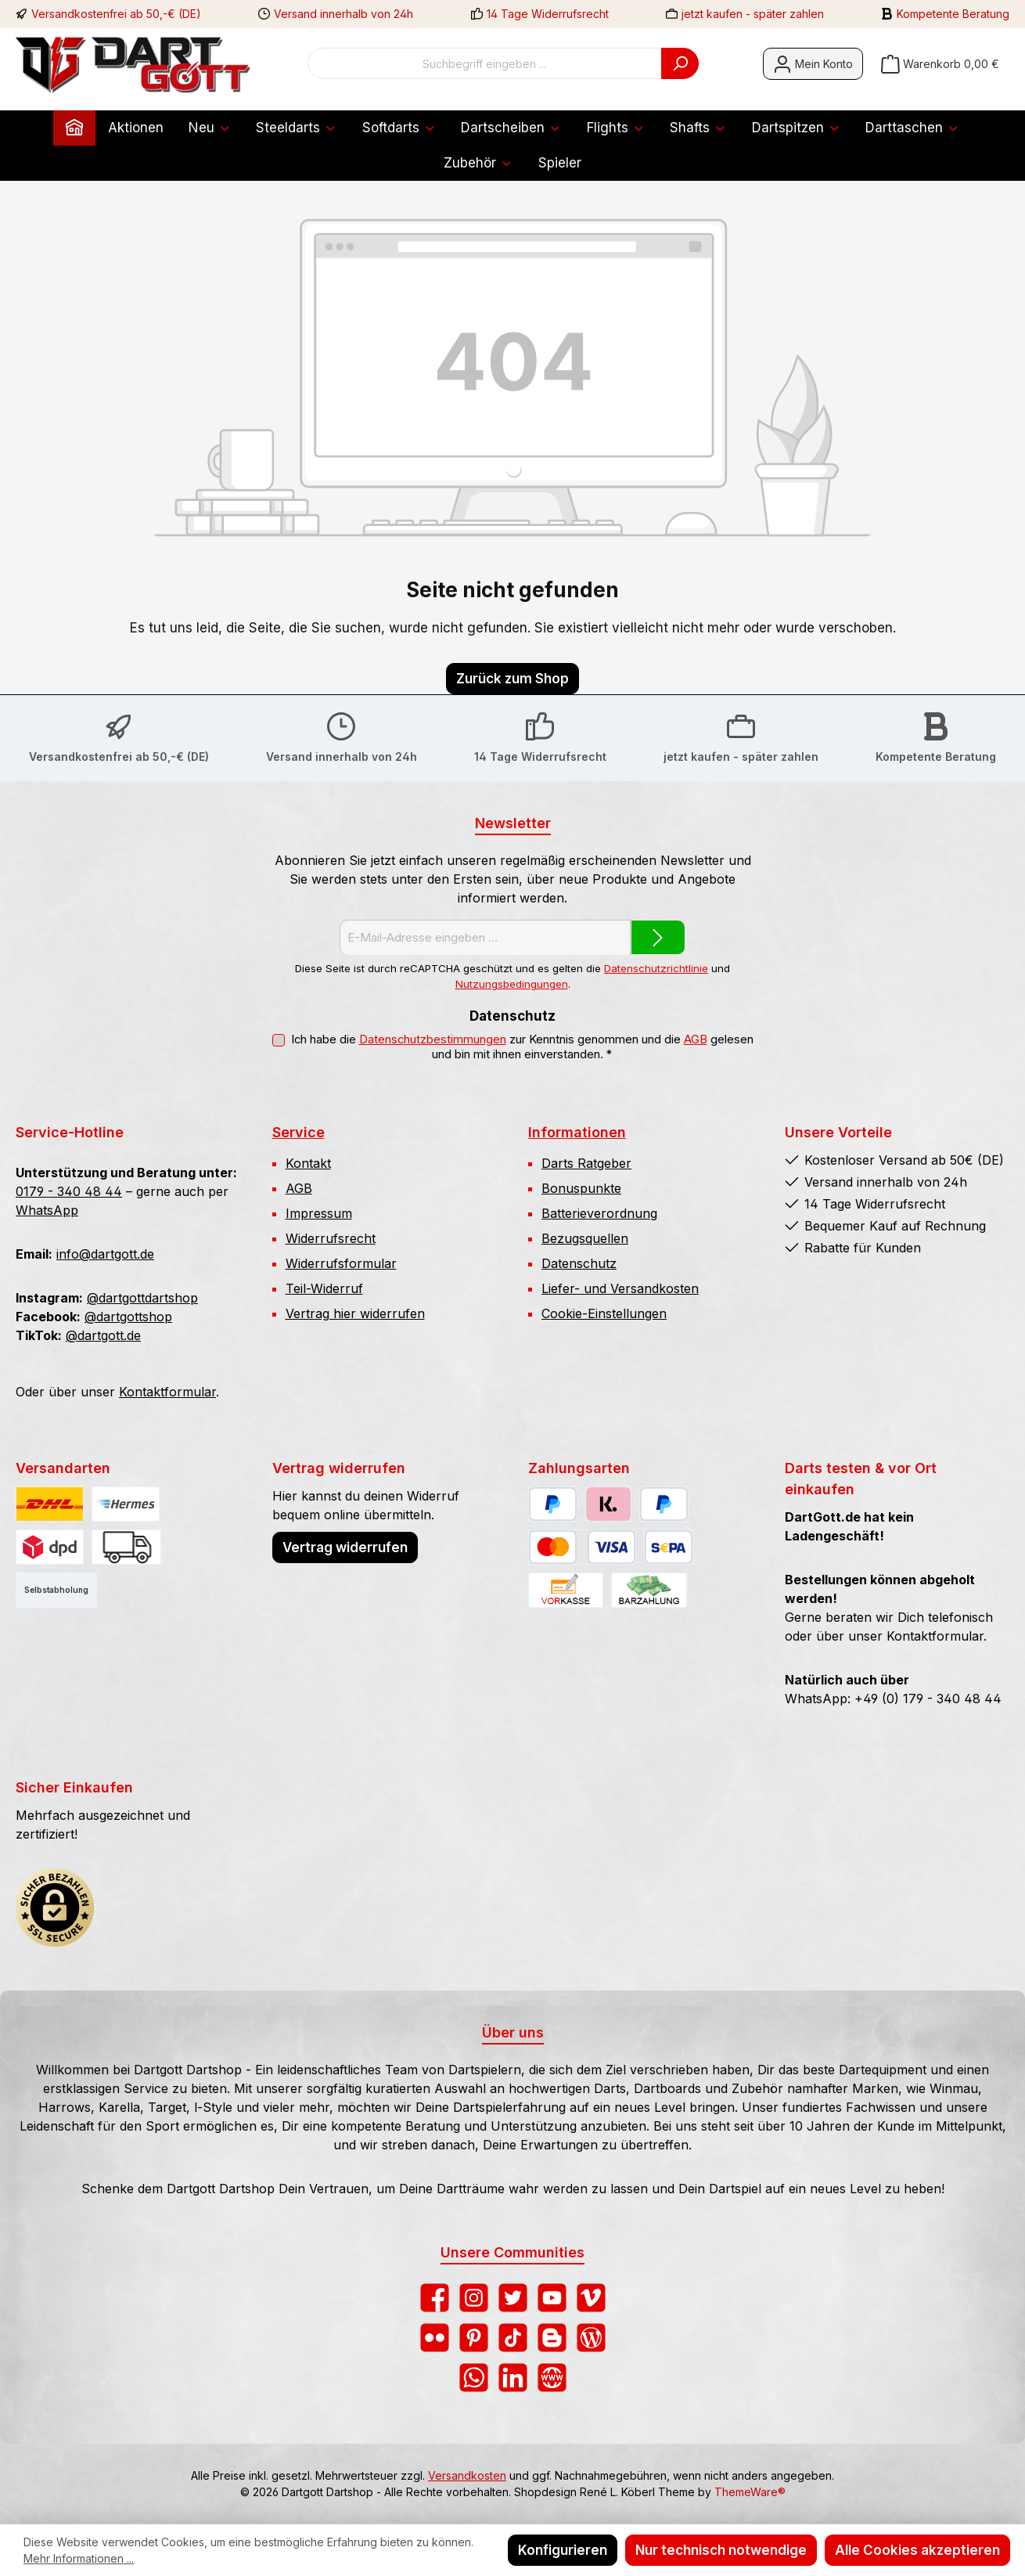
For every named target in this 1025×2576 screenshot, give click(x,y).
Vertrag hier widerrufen (355, 1313)
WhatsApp (47, 1210)
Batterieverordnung (599, 1213)
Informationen (577, 1132)
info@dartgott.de (105, 1254)
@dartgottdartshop (142, 1298)
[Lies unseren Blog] (591, 2337)
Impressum (319, 1213)
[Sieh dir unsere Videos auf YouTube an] (552, 2297)
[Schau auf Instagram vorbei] (473, 2297)
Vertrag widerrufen (345, 1547)
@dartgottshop (128, 1316)
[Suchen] (680, 63)
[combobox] (485, 63)
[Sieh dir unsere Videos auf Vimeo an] (591, 2297)
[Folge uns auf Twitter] (512, 2297)
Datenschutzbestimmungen (432, 1039)
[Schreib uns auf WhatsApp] (473, 2377)
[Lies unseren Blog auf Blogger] (552, 2337)
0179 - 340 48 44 (69, 1191)
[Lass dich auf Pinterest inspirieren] (473, 2337)
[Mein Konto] (813, 64)
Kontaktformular (167, 1392)
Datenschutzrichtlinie (656, 968)
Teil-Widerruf (324, 1288)
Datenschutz (579, 1263)
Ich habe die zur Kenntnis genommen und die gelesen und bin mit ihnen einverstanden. (522, 1046)
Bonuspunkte (581, 1188)
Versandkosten (467, 2475)
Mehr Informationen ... (78, 2558)
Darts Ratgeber (586, 1163)
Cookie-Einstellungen (604, 1313)
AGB (695, 1039)
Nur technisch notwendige (721, 2550)
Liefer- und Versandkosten (620, 1288)
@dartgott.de (103, 1335)
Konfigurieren (562, 2550)
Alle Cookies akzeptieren (917, 2550)
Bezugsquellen (584, 1238)
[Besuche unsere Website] (552, 2377)
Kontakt (308, 1163)
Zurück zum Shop (512, 678)
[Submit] (658, 937)
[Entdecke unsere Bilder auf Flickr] (434, 2337)
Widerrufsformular (341, 1263)
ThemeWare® (750, 2492)
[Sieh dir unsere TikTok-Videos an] (512, 2337)
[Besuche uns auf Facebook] (434, 2297)
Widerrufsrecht (331, 1238)
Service (298, 1132)
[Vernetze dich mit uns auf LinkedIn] (512, 2377)
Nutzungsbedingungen (511, 984)
